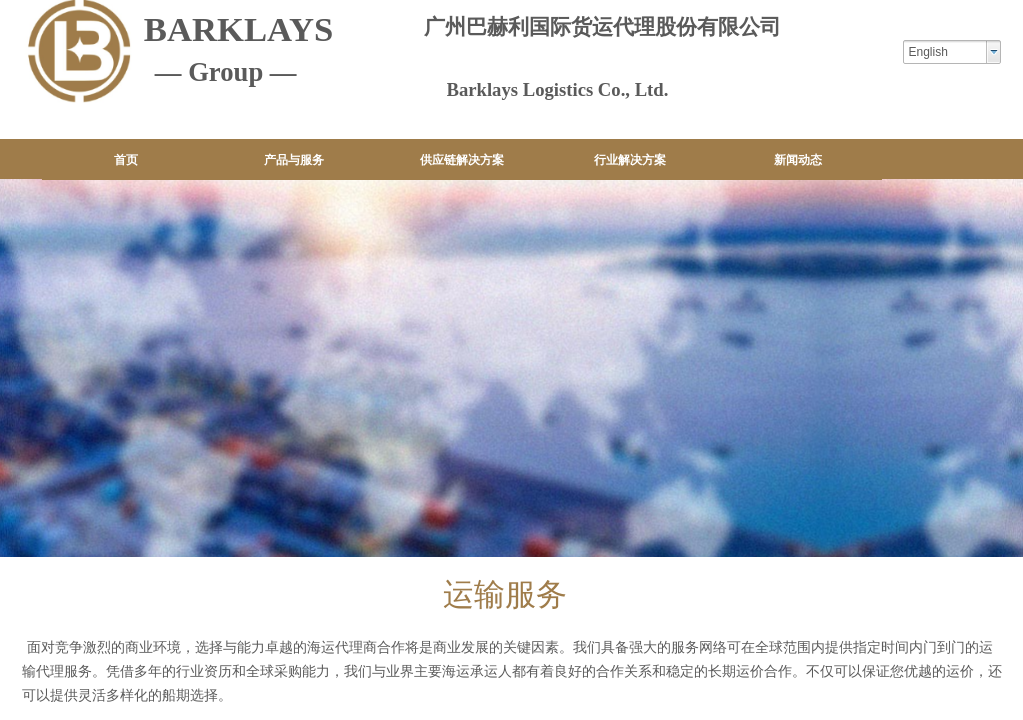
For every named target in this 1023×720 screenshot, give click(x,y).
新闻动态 (798, 160)
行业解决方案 (630, 160)
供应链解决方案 (462, 160)
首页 (126, 160)
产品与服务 (294, 160)
